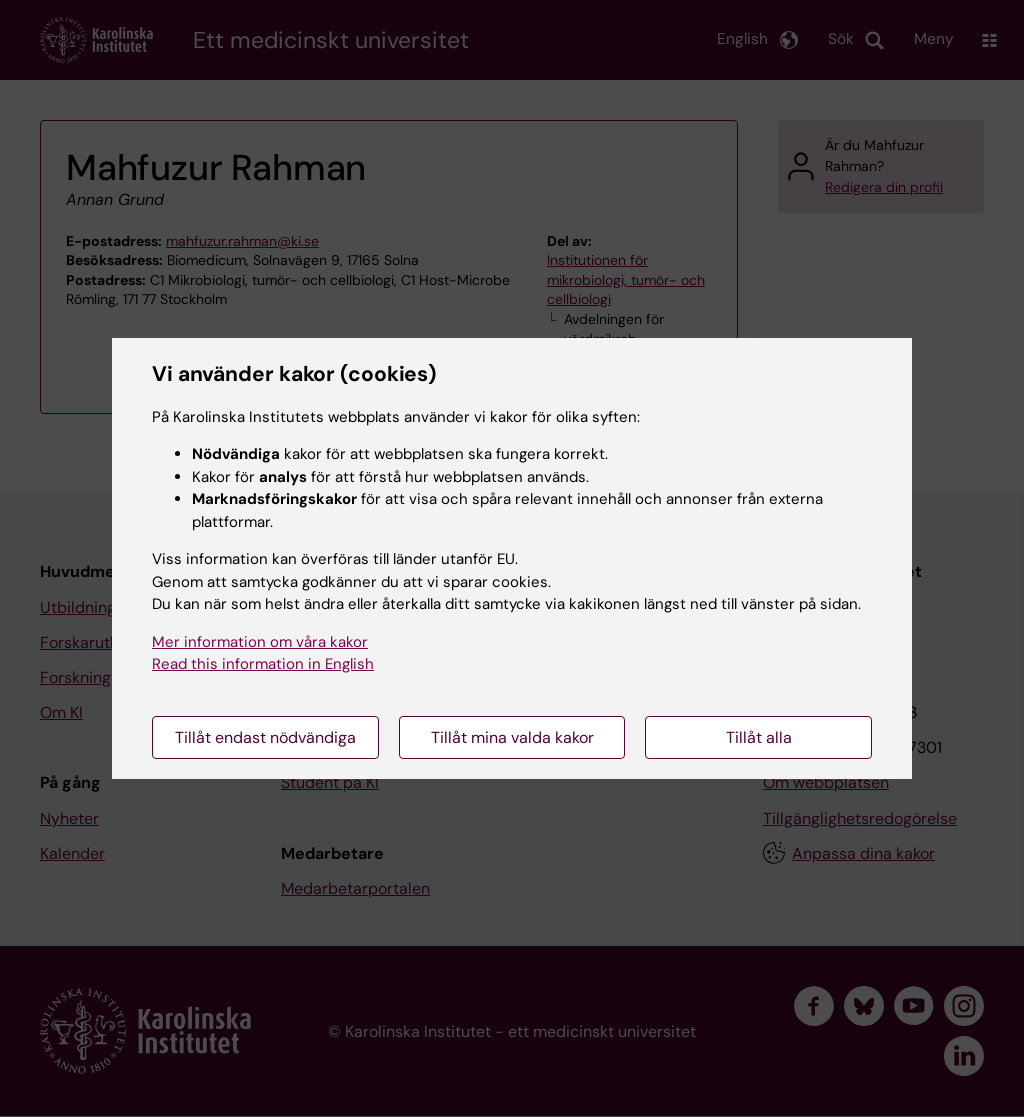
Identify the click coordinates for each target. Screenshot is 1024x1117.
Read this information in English (263, 664)
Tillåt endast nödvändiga (265, 737)
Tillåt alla (759, 737)
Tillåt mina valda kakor (512, 737)
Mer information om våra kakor (260, 642)
